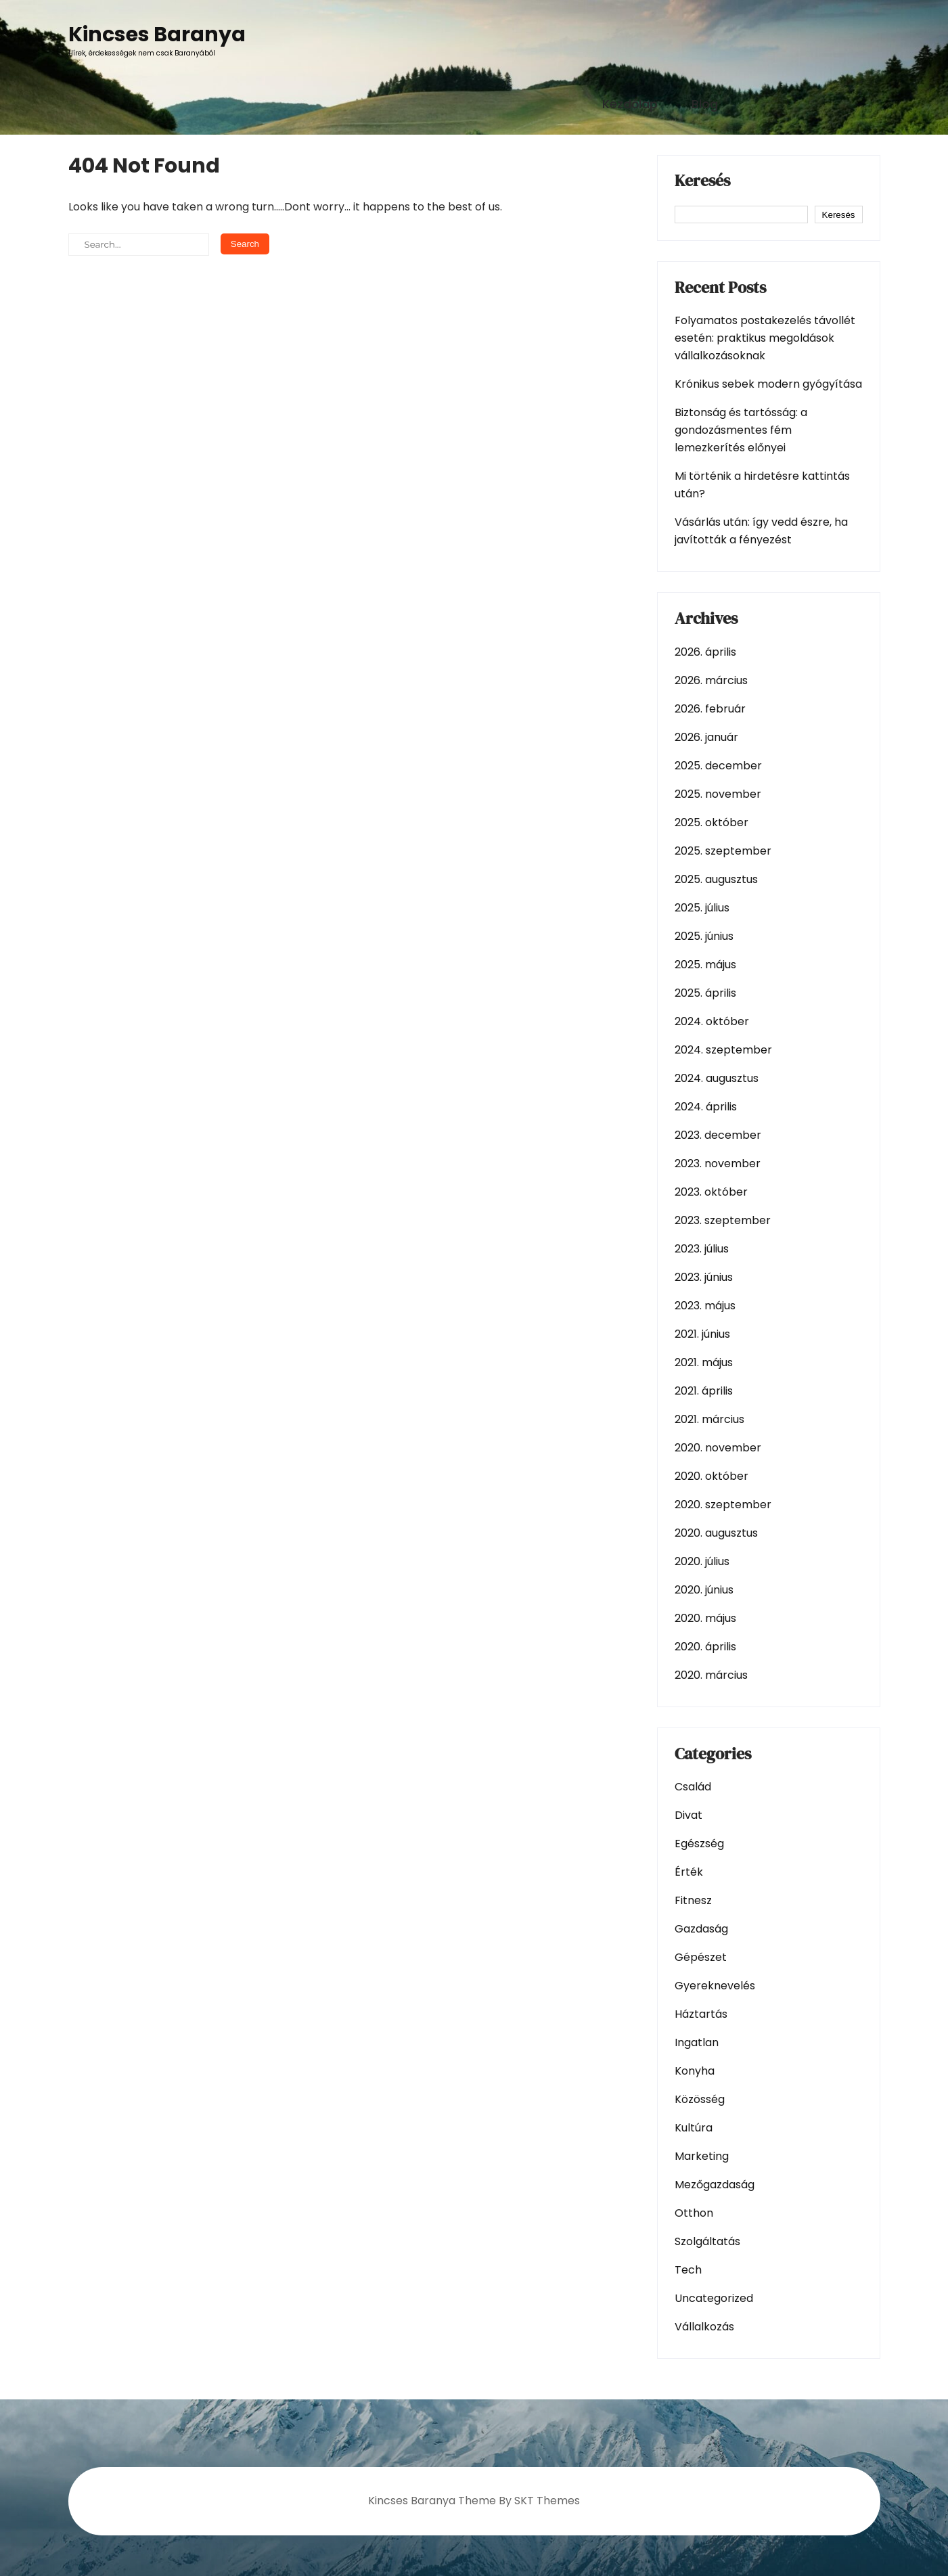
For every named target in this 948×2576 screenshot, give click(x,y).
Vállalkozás (704, 2326)
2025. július (702, 908)
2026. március (711, 680)
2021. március (709, 1419)
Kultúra (694, 2128)
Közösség (700, 2099)
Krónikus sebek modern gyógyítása (768, 384)
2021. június (702, 1334)
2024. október (712, 1021)
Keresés (702, 182)
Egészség (699, 1843)
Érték (689, 1872)
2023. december (718, 1135)
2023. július (702, 1249)
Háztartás (701, 2014)
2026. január (706, 737)
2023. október (711, 1192)
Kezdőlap (630, 103)
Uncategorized (714, 2298)
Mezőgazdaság (714, 2184)
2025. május (705, 964)
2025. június (704, 936)
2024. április (706, 1106)
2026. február (710, 709)
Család (693, 1786)
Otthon (694, 2213)
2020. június (704, 1590)
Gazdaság (701, 1929)
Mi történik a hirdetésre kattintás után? (762, 484)
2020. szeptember (723, 1504)
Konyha (695, 2071)
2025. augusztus (716, 879)
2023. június (704, 1277)
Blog (705, 103)
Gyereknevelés (715, 1985)
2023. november (718, 1163)
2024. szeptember (723, 1050)
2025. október (711, 822)
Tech (688, 2270)
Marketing (702, 2156)
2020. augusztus (716, 1533)
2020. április (705, 1646)
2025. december (718, 765)
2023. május (705, 1305)
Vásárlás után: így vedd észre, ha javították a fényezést (761, 530)
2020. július (702, 1561)
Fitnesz (693, 1900)
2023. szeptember (723, 1220)
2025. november (718, 794)
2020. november (718, 1447)
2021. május (704, 1362)
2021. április (704, 1391)
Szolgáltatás (707, 2241)
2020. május (705, 1618)
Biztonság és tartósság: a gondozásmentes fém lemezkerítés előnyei (741, 430)
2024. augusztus (717, 1078)
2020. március (711, 1675)
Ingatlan (697, 2042)
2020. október (711, 1476)
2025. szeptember (723, 851)
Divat (688, 1815)
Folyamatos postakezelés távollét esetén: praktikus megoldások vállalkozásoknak (765, 338)
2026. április (705, 652)
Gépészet (701, 1957)
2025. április (705, 993)
